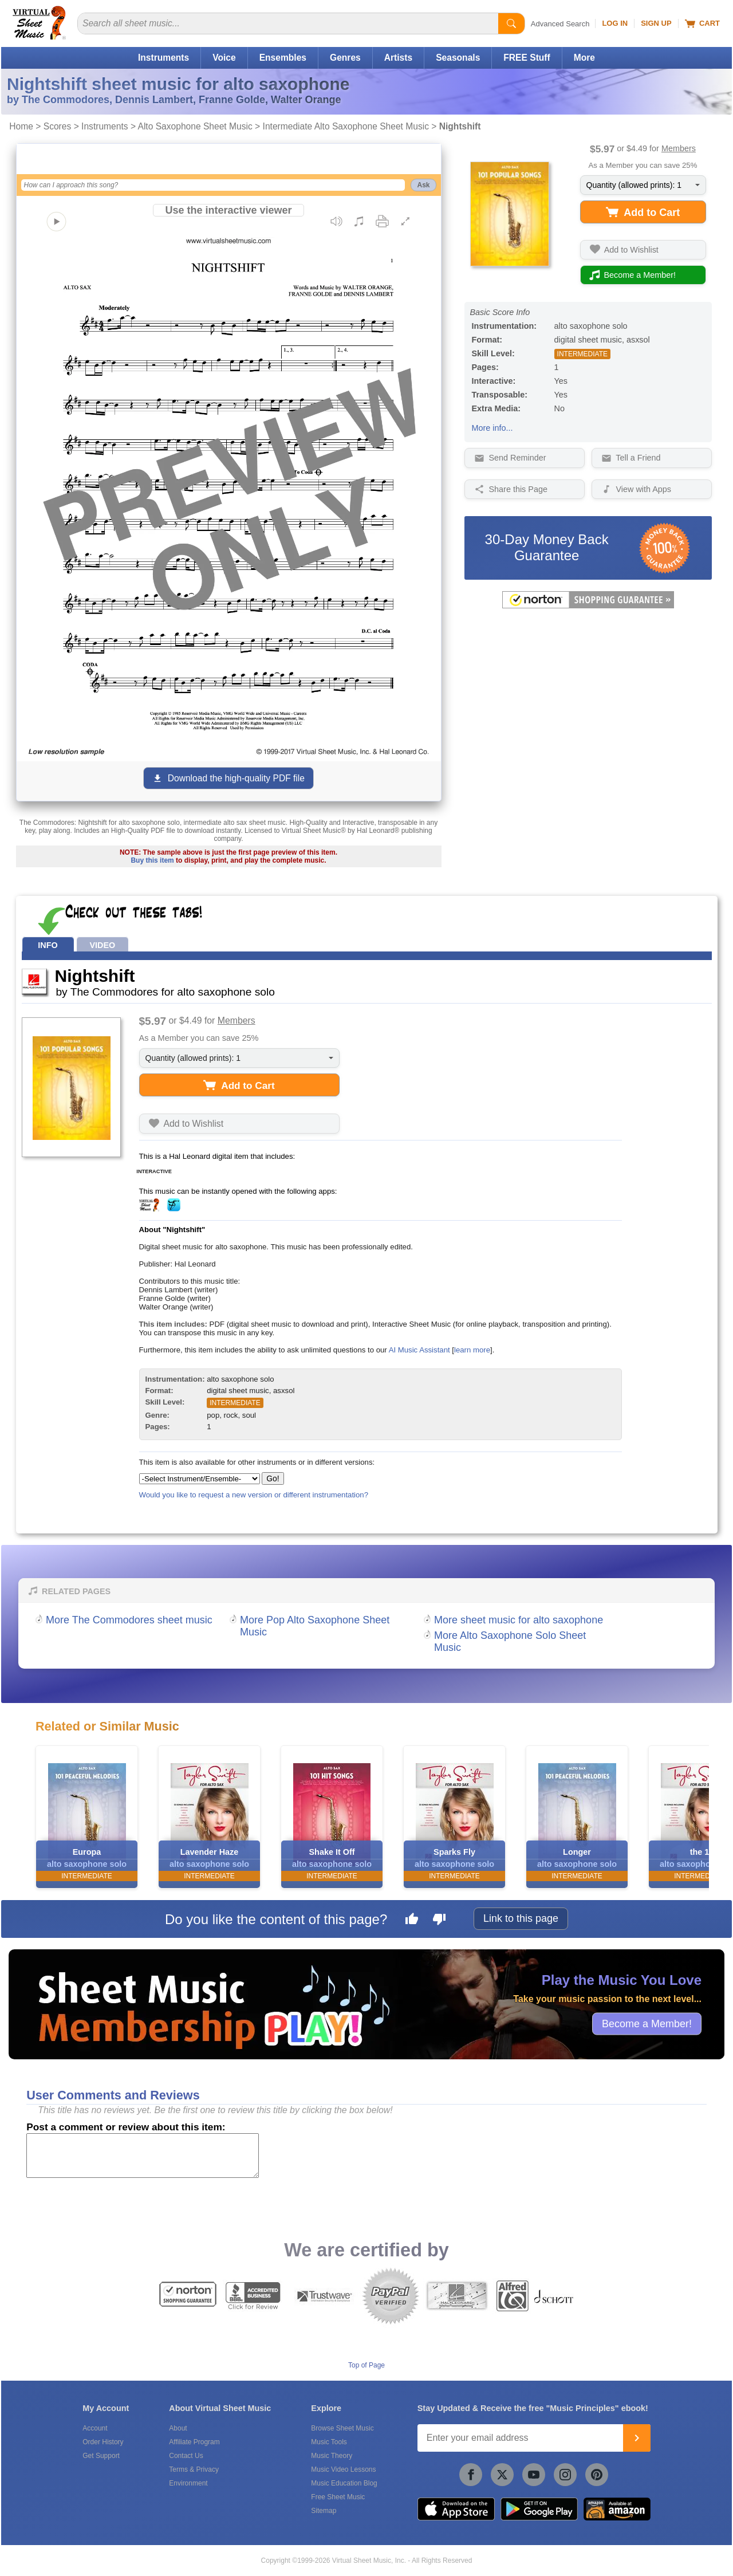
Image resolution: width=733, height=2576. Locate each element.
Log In (615, 23)
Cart (702, 23)
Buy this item (152, 860)
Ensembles (282, 57)
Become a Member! (647, 2023)
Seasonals (458, 57)
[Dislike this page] (439, 1921)
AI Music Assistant (419, 1350)
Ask (423, 185)
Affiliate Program (194, 2442)
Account (94, 2428)
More (584, 57)
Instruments (163, 57)
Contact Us (186, 2456)
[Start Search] (511, 23)
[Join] (637, 2438)
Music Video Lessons (343, 2469)
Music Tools (328, 2442)
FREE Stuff (526, 57)
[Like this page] (411, 1921)
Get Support (101, 2456)
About (178, 2428)
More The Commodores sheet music (129, 1620)
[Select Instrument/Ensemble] (199, 1478)
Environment (188, 2483)
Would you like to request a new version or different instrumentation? (254, 1494)
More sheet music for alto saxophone (518, 1620)
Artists (398, 57)
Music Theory (331, 2456)
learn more (472, 1350)
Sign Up (656, 23)
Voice (223, 57)
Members (678, 148)
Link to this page (520, 1918)
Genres (345, 57)
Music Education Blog (344, 2483)
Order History (102, 2442)
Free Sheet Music (338, 2497)
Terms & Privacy (194, 2469)
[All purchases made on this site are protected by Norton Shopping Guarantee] (588, 606)
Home (21, 126)
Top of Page (366, 2365)
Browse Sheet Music (342, 2428)
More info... (492, 427)
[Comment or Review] (142, 2155)
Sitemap (323, 2511)
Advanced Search (560, 23)
